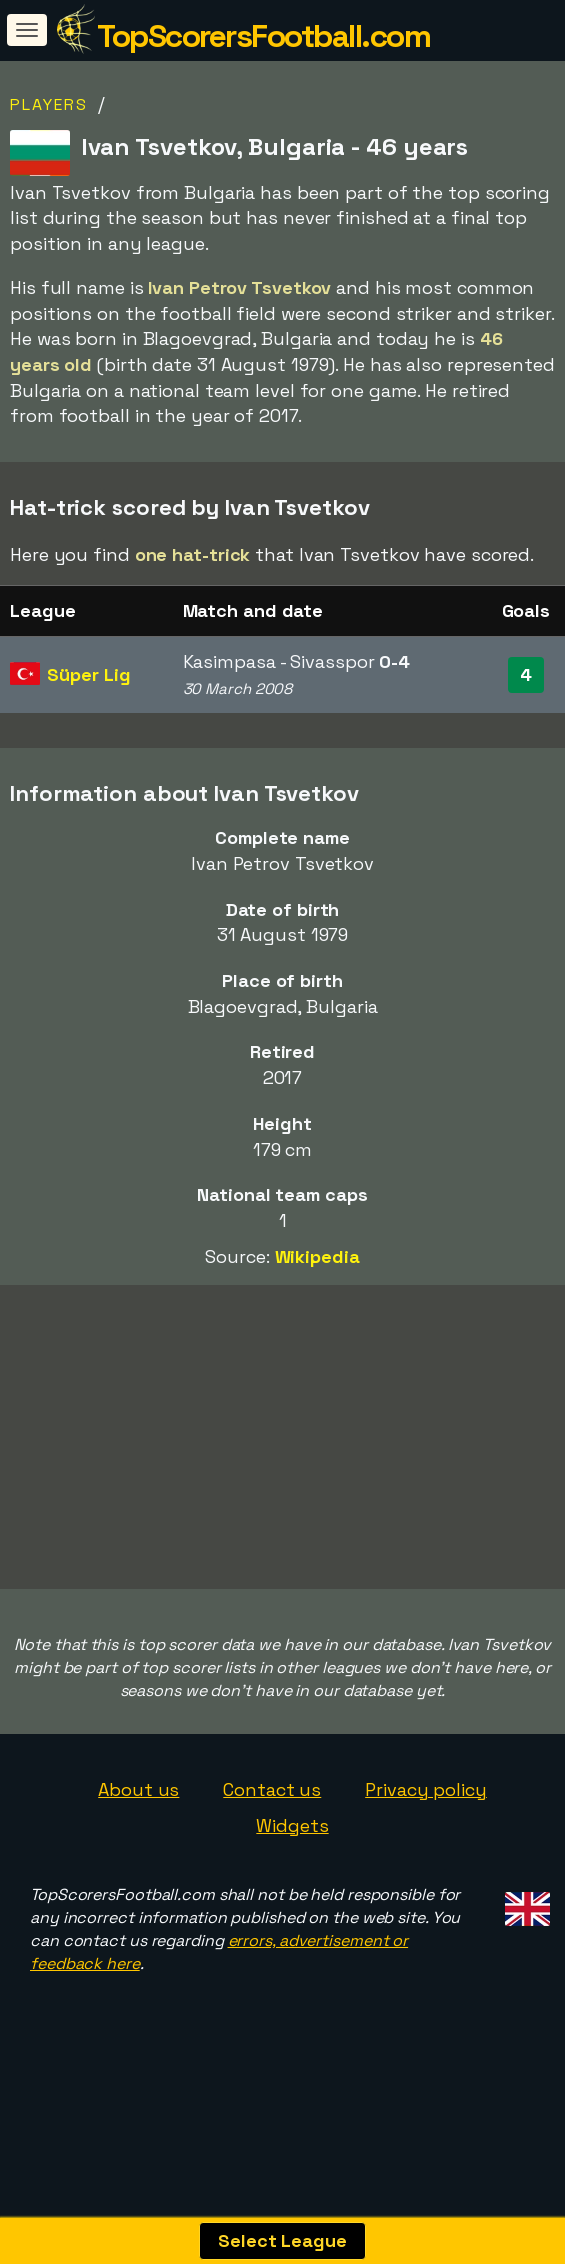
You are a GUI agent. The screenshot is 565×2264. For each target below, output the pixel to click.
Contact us (272, 1832)
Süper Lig (88, 674)
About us (138, 1832)
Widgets (292, 1867)
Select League (282, 2240)
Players (49, 104)
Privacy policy (426, 1832)
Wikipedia (317, 1256)
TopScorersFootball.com (263, 36)
